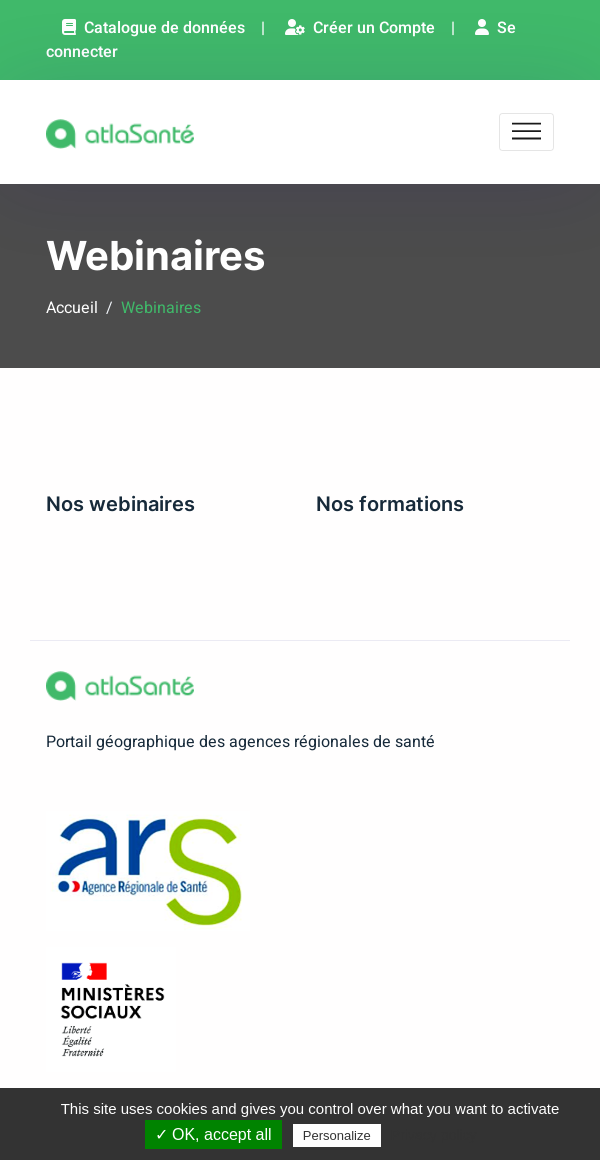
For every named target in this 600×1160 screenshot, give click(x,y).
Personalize (337, 1135)
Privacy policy (434, 1135)
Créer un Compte (360, 28)
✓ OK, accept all (213, 1134)
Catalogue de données (153, 28)
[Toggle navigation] (526, 132)
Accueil (72, 308)
